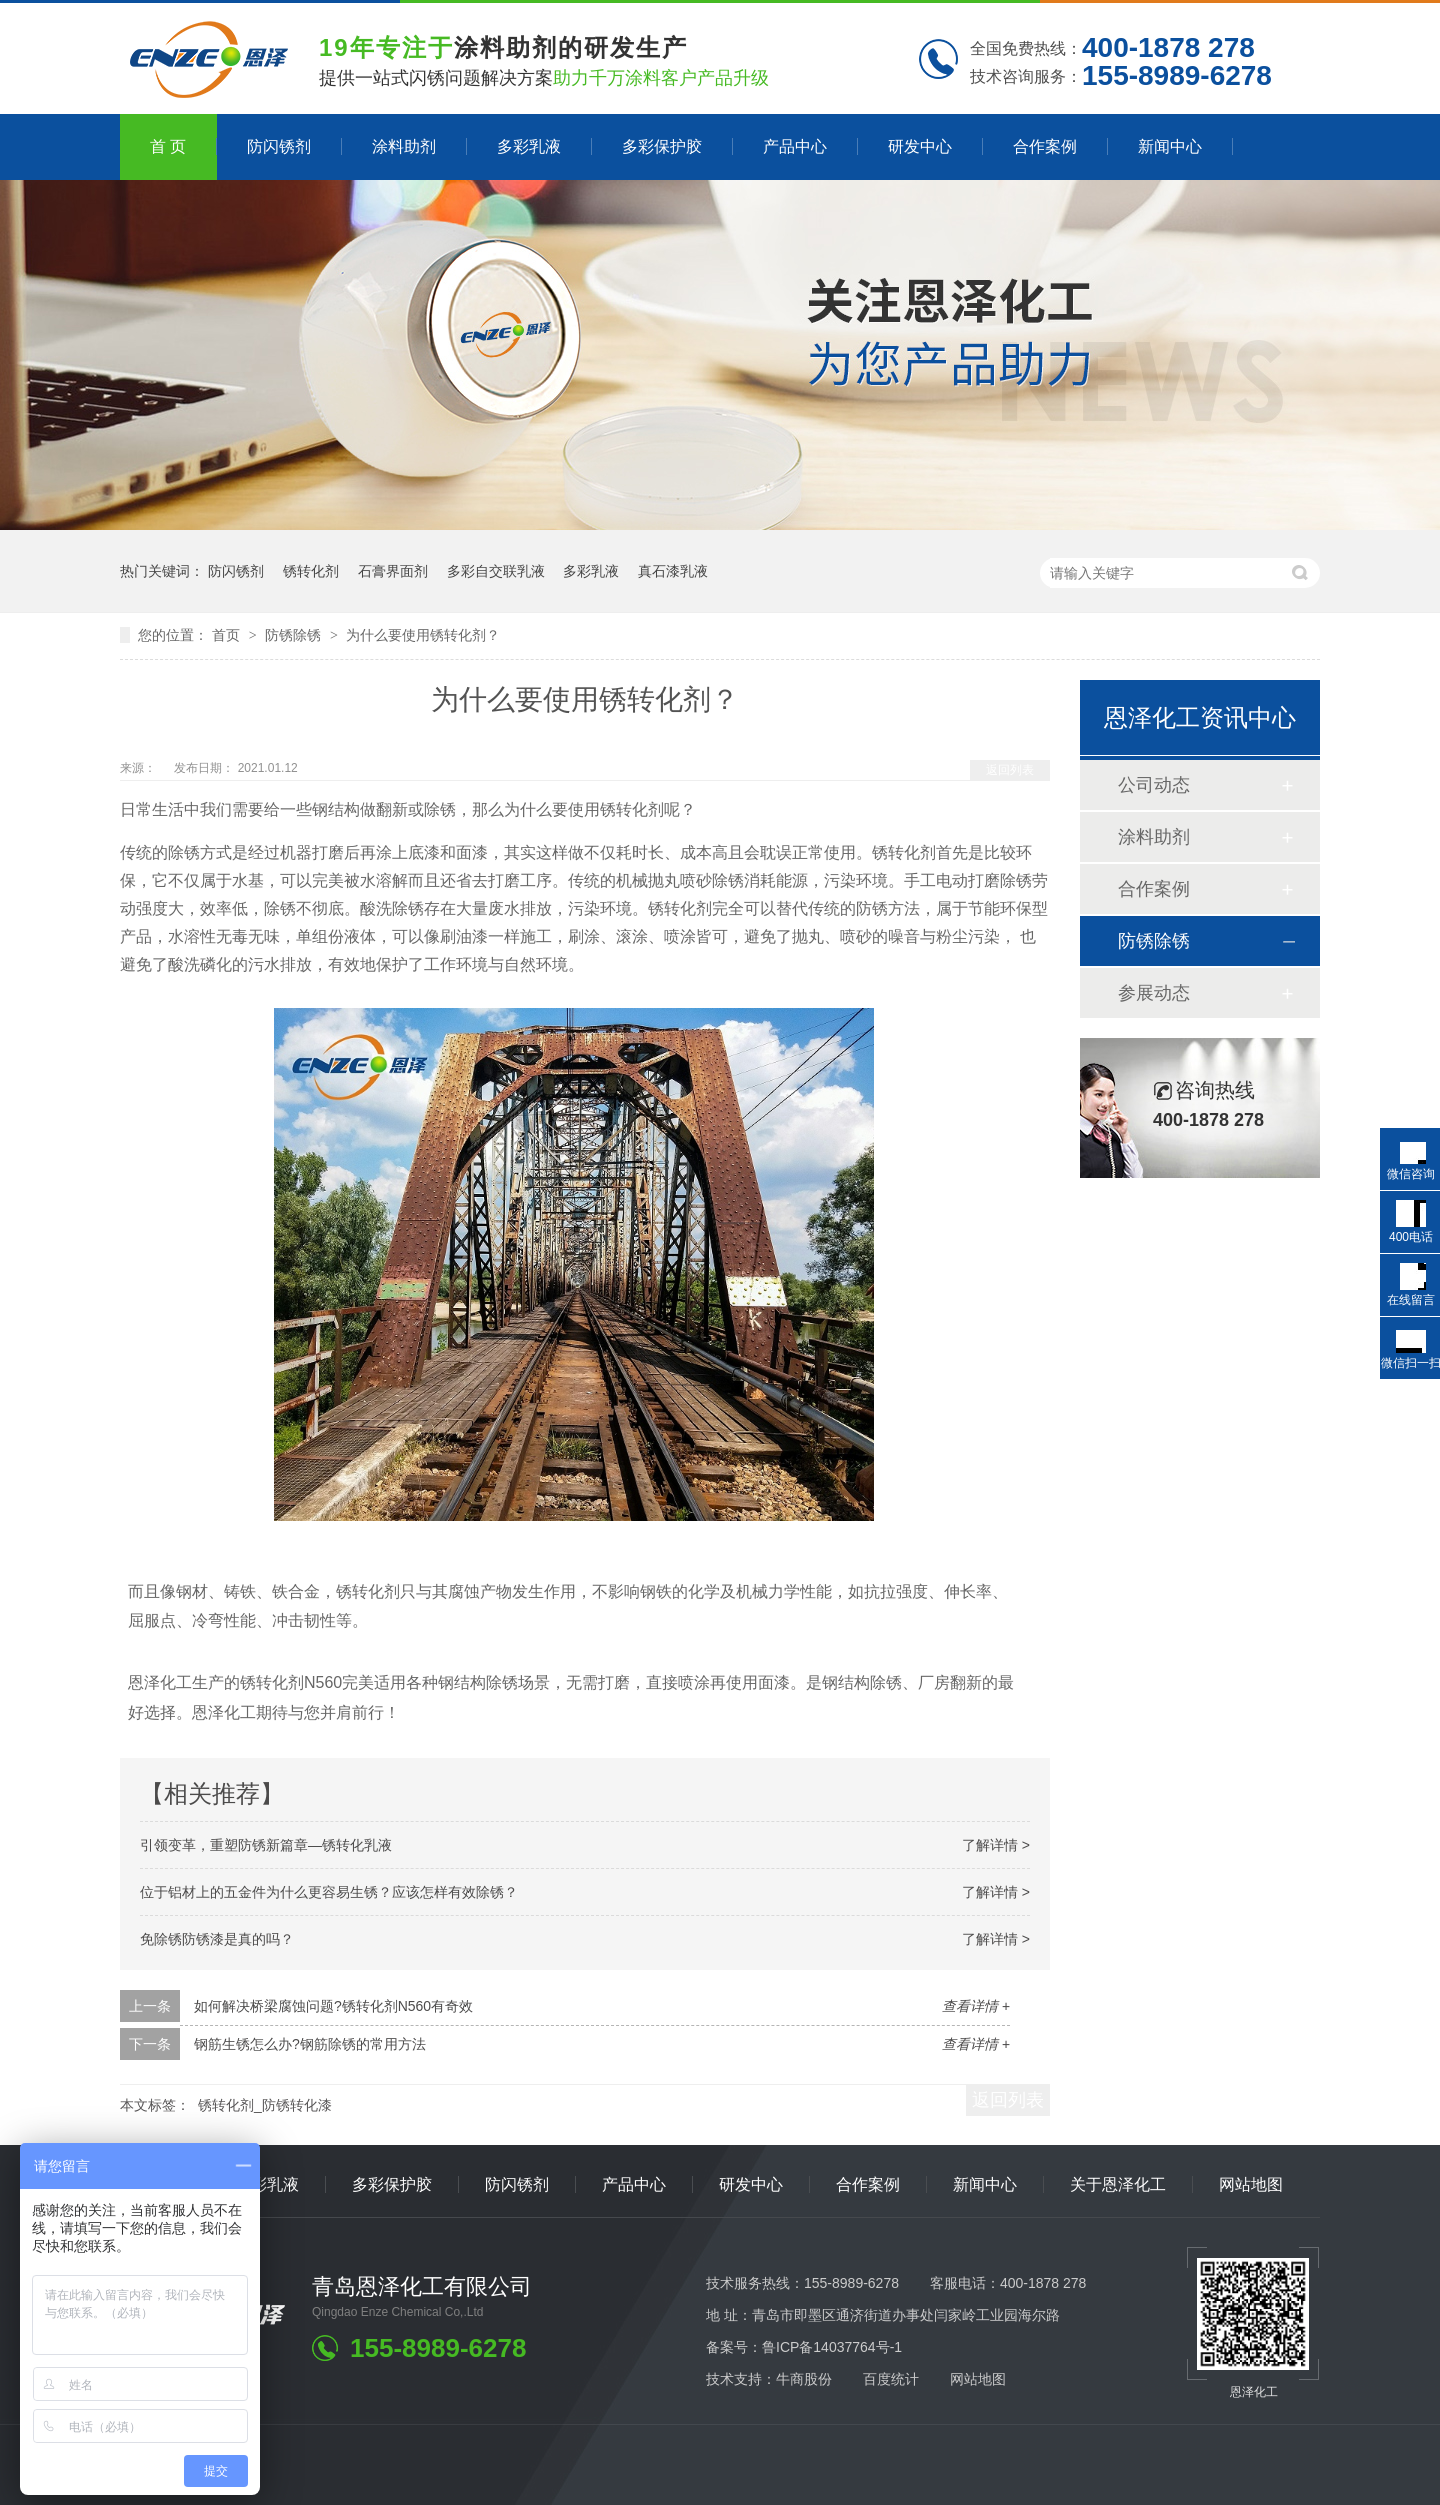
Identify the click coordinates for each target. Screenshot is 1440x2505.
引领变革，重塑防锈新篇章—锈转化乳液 (266, 1845)
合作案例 (1045, 146)
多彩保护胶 (662, 146)
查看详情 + (976, 2006)
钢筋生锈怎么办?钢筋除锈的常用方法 (310, 2044)
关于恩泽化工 (1118, 2184)
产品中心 (795, 146)
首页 (228, 635)
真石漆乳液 (673, 571)
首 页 (168, 146)
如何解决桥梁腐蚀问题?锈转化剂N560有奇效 (333, 2006)
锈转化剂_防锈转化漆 (265, 2105)
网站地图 (1251, 2184)
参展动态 (1154, 993)
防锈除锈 (295, 635)
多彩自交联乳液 (496, 571)
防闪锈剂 (279, 146)
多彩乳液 (529, 146)
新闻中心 (1170, 146)
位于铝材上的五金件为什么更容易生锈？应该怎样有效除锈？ (329, 1892)
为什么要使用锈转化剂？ (423, 635)
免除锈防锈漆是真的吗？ (217, 1939)
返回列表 (1010, 770)
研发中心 (920, 146)
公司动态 (1154, 785)
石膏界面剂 (393, 571)
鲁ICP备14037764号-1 (832, 2347)
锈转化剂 (311, 571)
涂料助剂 (404, 146)
